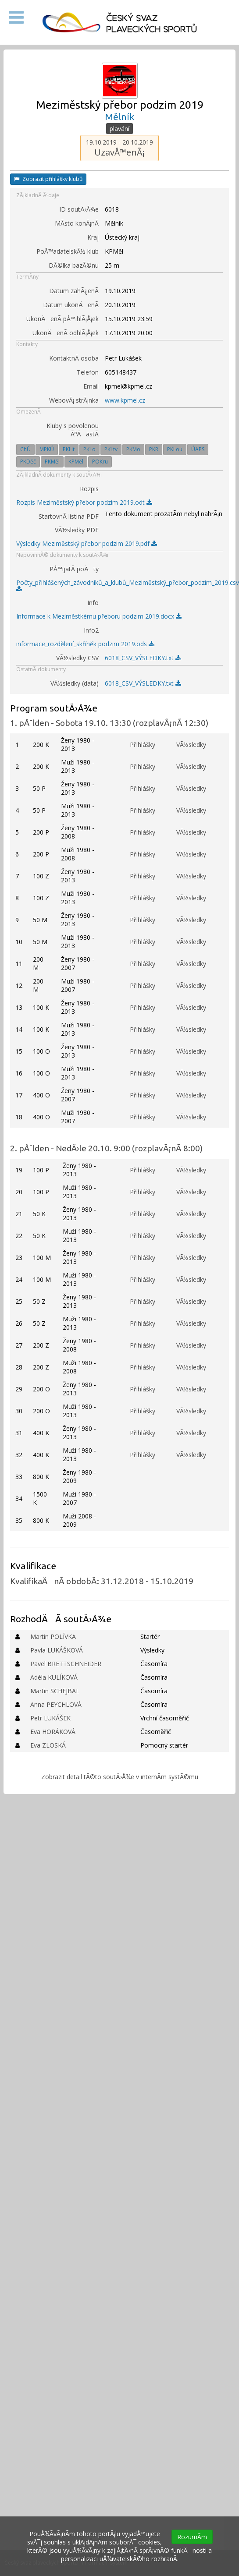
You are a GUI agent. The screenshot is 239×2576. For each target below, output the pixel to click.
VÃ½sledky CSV (77, 658)
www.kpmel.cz (125, 400)
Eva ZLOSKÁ (48, 1745)
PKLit (69, 449)
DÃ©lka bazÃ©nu (74, 265)
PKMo (133, 449)
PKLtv (111, 449)
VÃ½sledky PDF (77, 530)
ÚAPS (197, 449)
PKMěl (52, 461)
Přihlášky (142, 744)
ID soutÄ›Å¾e (79, 209)
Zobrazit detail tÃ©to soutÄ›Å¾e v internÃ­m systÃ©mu (119, 1777)
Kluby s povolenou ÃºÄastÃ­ (72, 429)
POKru (100, 461)
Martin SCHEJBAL (54, 1691)
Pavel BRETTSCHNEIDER (65, 1664)
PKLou (174, 449)
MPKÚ (46, 449)
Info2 (91, 630)
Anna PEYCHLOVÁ (56, 1704)
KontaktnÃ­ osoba (74, 358)
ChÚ (25, 449)
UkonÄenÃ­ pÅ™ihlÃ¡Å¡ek (62, 319)
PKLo (89, 449)
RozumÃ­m (192, 2537)
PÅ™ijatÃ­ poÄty (74, 569)
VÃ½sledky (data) (74, 683)
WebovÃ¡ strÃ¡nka (74, 400)
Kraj (93, 237)
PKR (153, 449)
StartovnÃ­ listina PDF (69, 516)
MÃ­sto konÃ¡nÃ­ (77, 223)
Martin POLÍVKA (53, 1636)
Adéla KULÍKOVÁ (54, 1677)
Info (93, 602)
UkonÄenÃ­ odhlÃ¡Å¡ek (65, 333)
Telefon (88, 372)
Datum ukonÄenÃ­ (71, 305)
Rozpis (89, 489)
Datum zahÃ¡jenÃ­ (74, 291)
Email (91, 386)
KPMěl (75, 461)
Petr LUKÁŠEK (50, 1718)
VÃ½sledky (191, 744)
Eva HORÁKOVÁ (52, 1731)
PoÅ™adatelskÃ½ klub (67, 251)
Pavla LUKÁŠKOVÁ (56, 1650)
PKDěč (28, 461)
